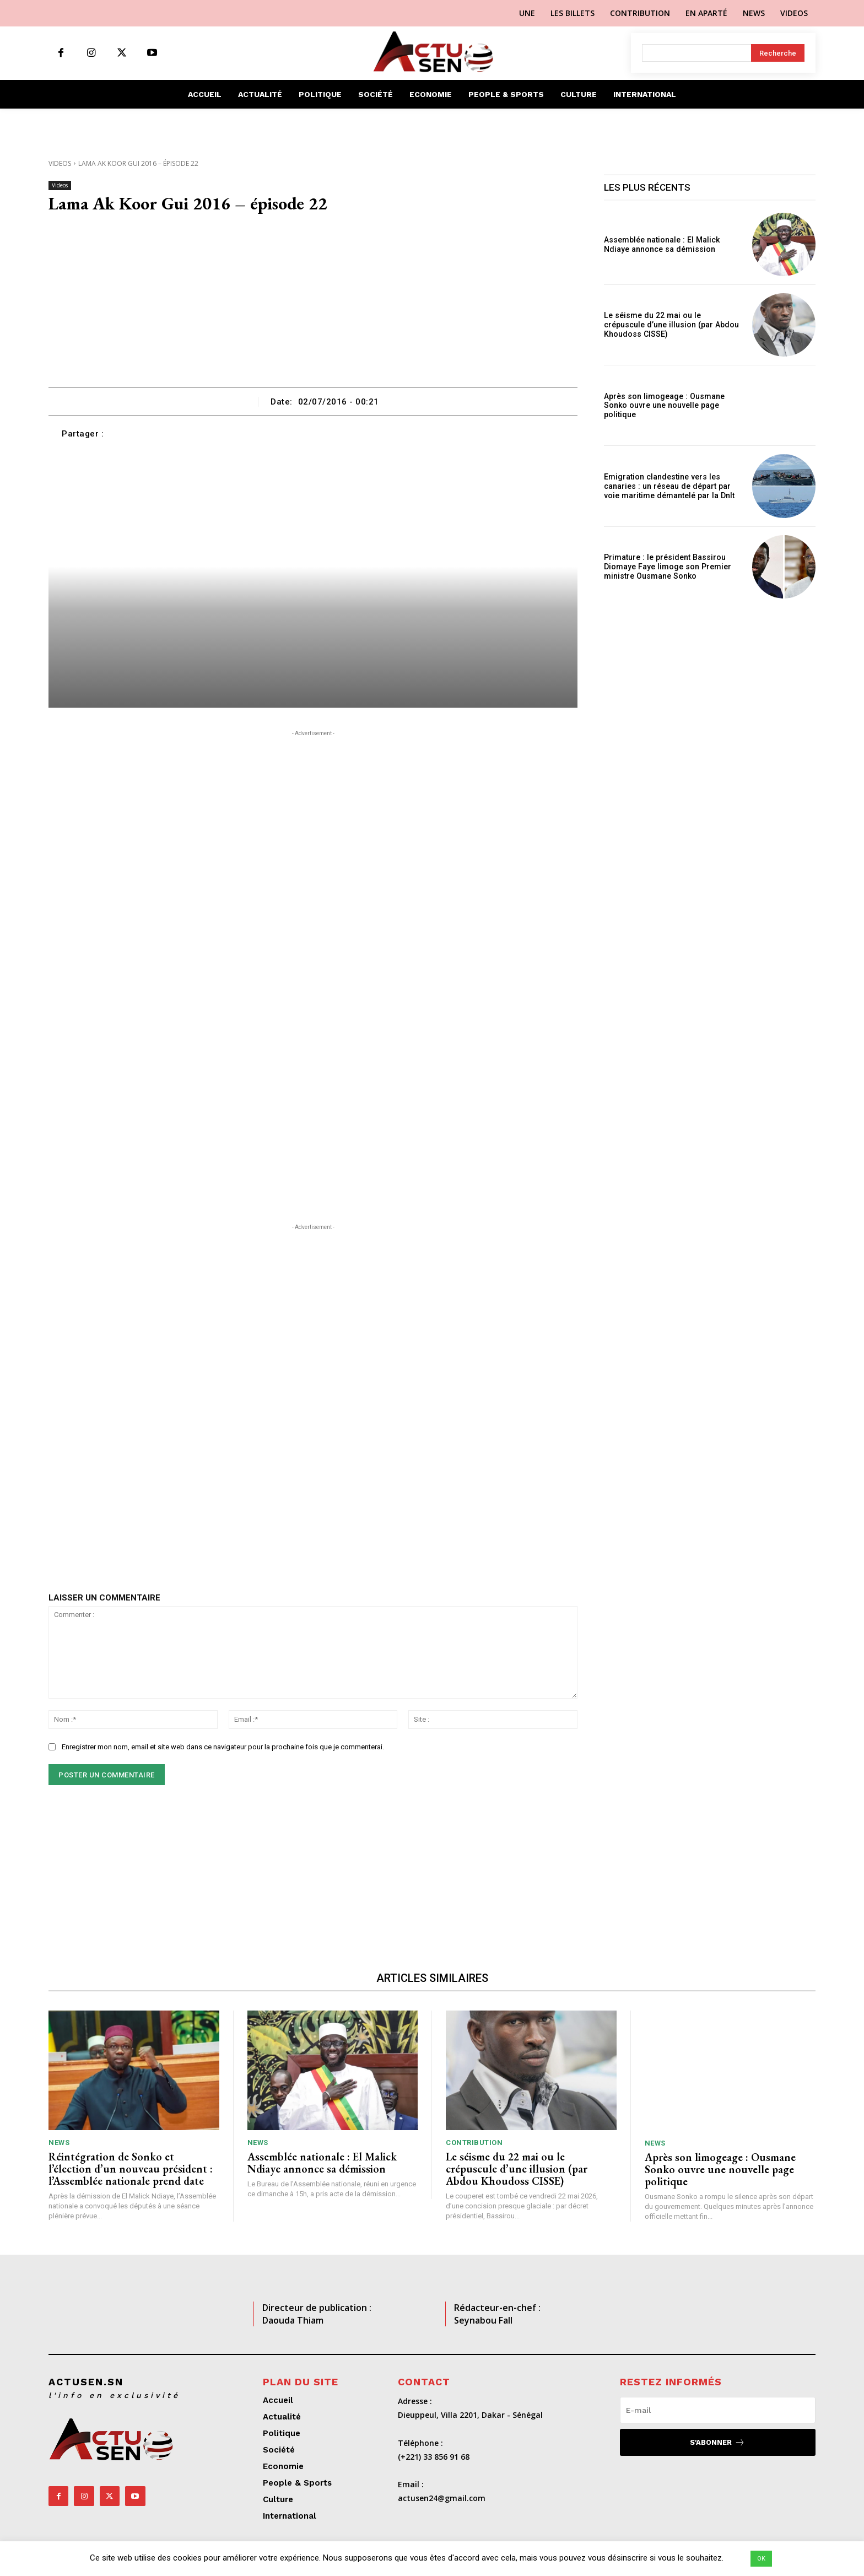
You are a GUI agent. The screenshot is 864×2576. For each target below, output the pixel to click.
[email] (718, 2410)
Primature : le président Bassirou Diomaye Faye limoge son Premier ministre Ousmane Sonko (666, 566)
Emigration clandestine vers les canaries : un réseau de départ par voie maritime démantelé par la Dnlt (668, 486)
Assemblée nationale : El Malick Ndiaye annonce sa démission (660, 244)
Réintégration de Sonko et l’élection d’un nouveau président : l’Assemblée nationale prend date (130, 2168)
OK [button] (761, 2558)
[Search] (777, 53)
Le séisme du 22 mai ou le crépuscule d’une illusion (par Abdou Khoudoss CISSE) (671, 325)
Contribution (474, 2142)
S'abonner (717, 2442)
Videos (59, 163)
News (58, 2142)
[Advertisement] (312, 305)
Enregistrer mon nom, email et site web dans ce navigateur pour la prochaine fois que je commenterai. (223, 1747)
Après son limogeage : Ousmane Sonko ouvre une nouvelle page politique (663, 405)
